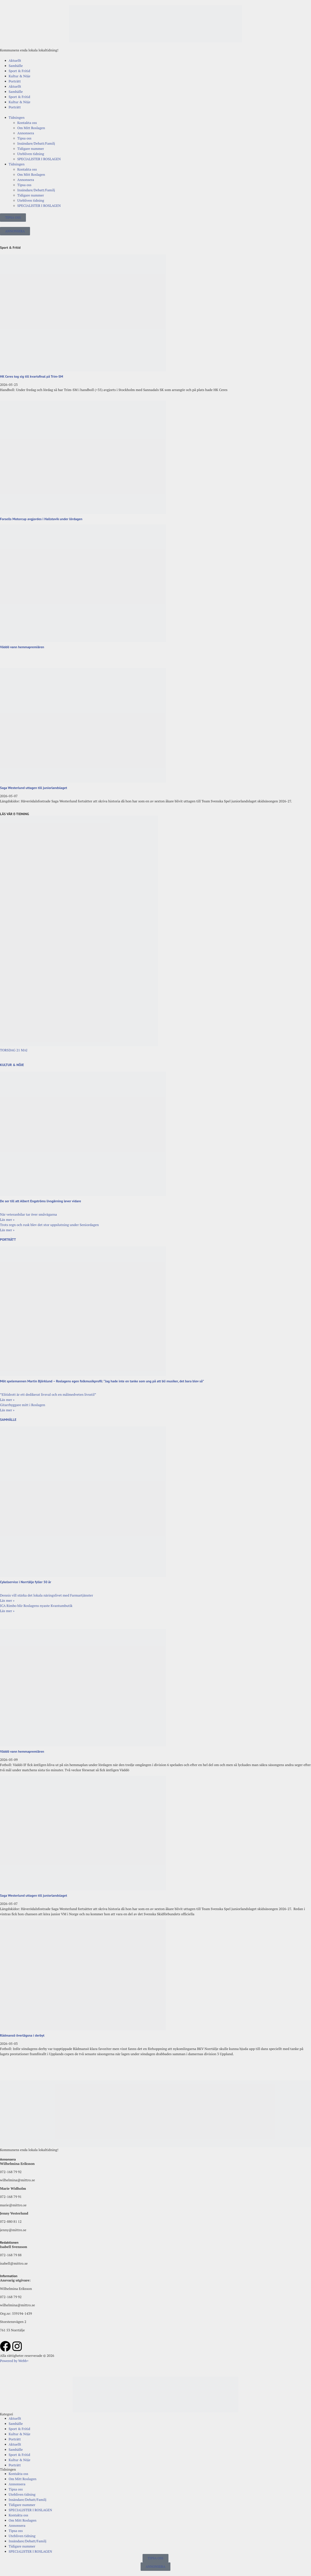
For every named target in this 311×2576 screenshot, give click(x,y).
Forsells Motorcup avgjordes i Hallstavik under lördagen (41, 519)
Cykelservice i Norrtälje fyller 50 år (25, 1582)
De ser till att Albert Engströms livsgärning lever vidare (40, 1201)
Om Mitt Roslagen (31, 127)
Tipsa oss (24, 138)
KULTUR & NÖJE (12, 1065)
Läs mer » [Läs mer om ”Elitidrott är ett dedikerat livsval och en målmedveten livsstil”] (7, 1399)
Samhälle (16, 65)
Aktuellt (15, 60)
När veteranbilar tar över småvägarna (28, 1214)
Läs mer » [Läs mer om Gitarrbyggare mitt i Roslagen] (7, 1410)
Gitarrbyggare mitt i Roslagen (22, 1404)
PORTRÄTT (8, 1239)
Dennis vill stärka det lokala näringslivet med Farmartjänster (46, 1595)
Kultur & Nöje (19, 76)
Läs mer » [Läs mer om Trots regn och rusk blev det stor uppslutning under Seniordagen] (7, 1230)
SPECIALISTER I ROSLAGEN (39, 159)
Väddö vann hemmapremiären (22, 647)
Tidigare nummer (30, 148)
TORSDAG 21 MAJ (13, 1050)
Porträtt (15, 81)
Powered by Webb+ (14, 2360)
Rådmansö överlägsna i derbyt (22, 2035)
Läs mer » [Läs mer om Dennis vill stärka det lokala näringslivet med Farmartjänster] (7, 1600)
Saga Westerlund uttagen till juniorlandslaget (33, 788)
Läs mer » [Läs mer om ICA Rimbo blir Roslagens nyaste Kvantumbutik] (7, 1610)
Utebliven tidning (30, 153)
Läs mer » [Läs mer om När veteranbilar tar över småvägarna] (7, 1219)
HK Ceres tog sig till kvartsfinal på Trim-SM (31, 376)
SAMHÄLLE (8, 1419)
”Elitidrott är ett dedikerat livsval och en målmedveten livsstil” (48, 1394)
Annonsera (25, 133)
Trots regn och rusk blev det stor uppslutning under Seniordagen (49, 1224)
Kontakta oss (27, 122)
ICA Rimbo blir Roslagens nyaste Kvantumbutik (36, 1605)
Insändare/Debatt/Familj (36, 143)
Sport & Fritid (19, 70)
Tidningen (16, 117)
